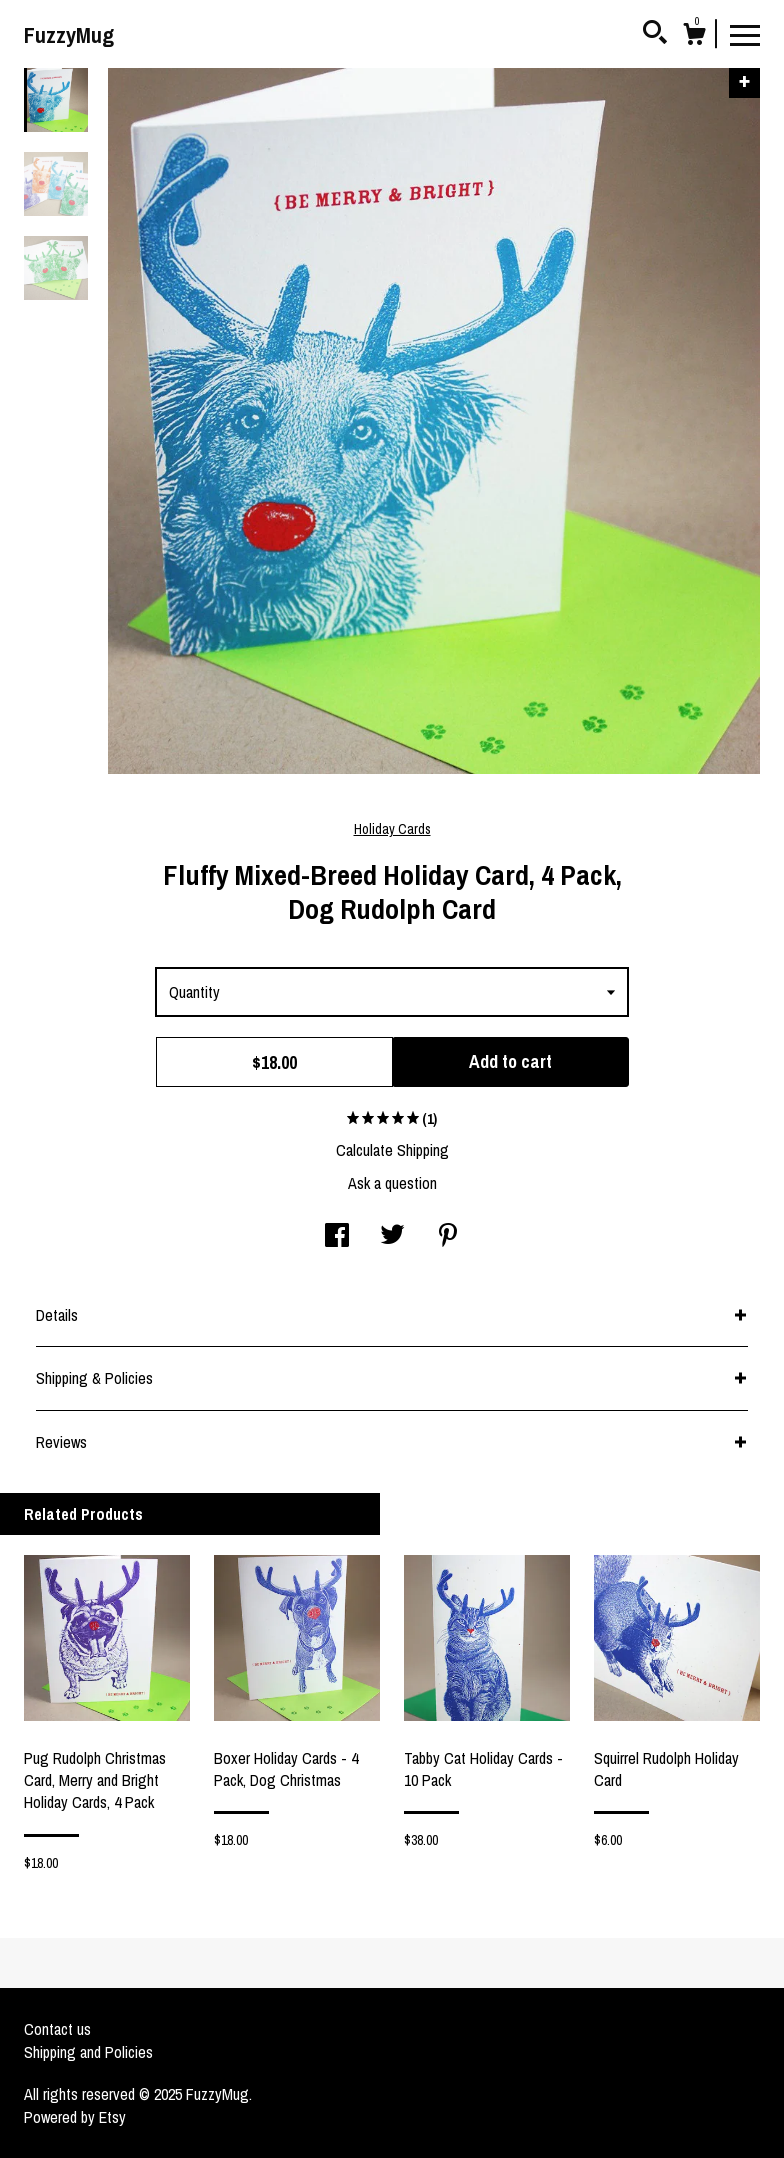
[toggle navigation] (745, 34)
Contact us (57, 2029)
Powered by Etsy (75, 2117)
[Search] (655, 35)
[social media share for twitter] (392, 1237)
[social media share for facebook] (337, 1237)
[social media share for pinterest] (448, 1237)
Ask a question (392, 1183)
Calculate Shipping (392, 1150)
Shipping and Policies (88, 2052)
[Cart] (694, 37)
